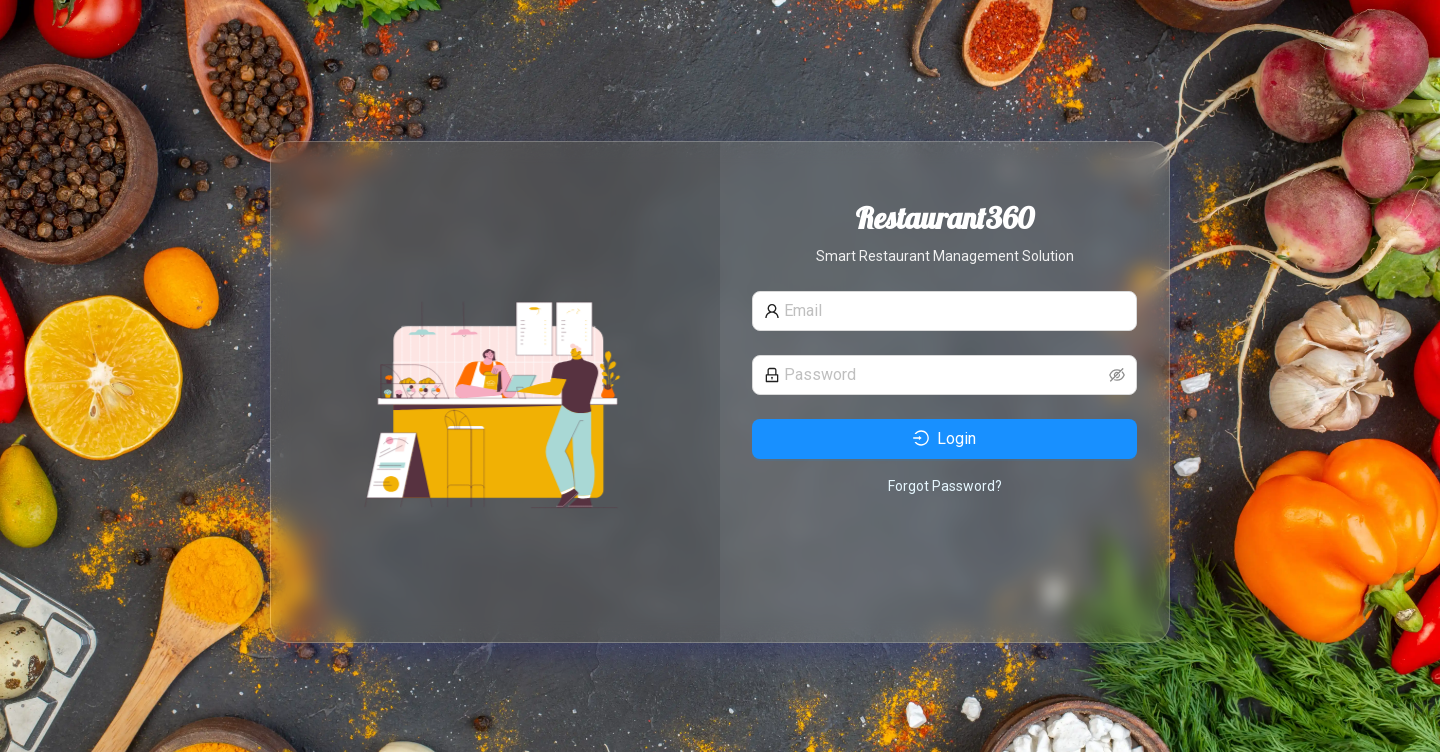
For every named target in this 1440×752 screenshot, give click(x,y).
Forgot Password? (945, 486)
